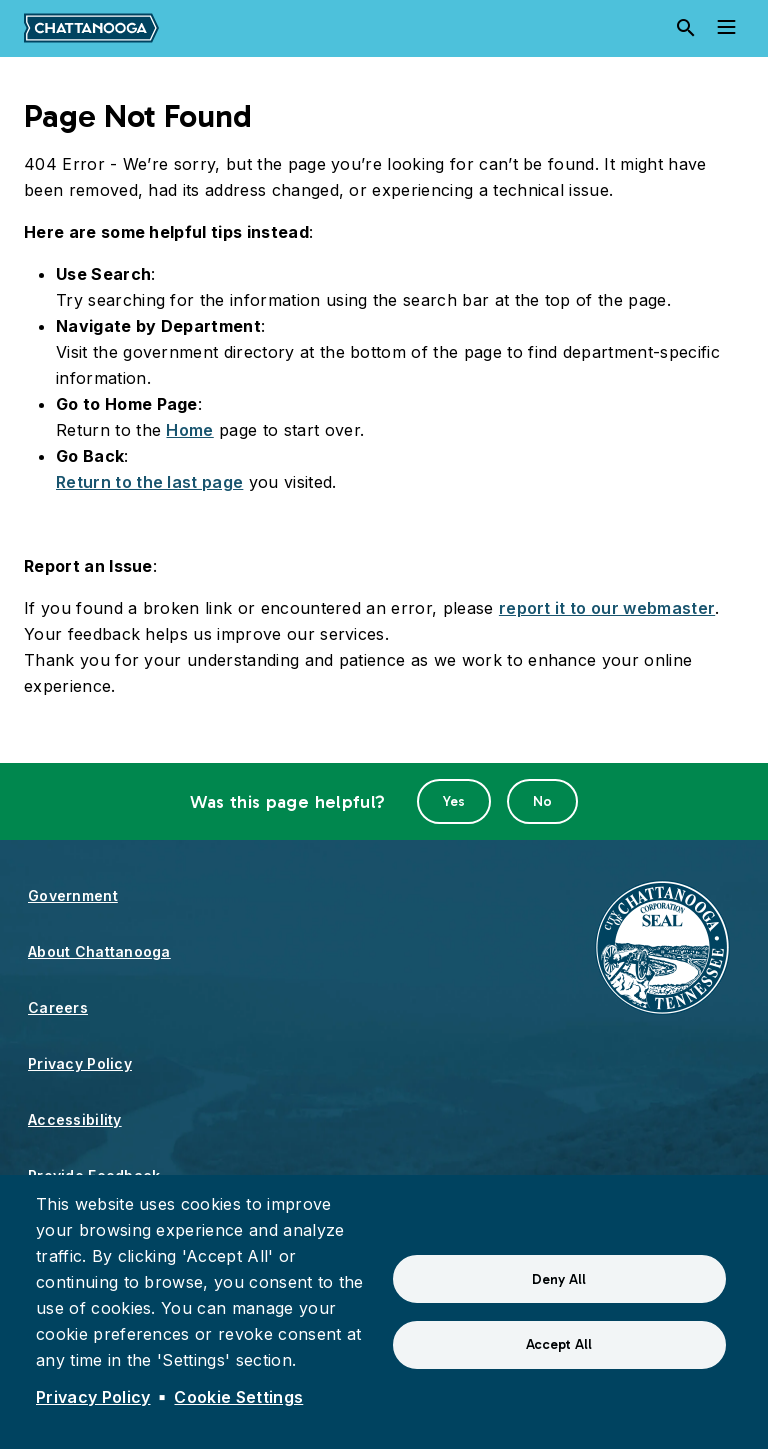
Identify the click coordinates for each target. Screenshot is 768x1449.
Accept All (559, 1344)
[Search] (686, 28)
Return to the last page (149, 482)
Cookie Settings (238, 1397)
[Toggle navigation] (726, 28)
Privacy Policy (80, 1063)
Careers (58, 1007)
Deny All (559, 1279)
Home (189, 430)
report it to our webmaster (607, 608)
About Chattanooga (99, 951)
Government (73, 895)
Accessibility (75, 1119)
